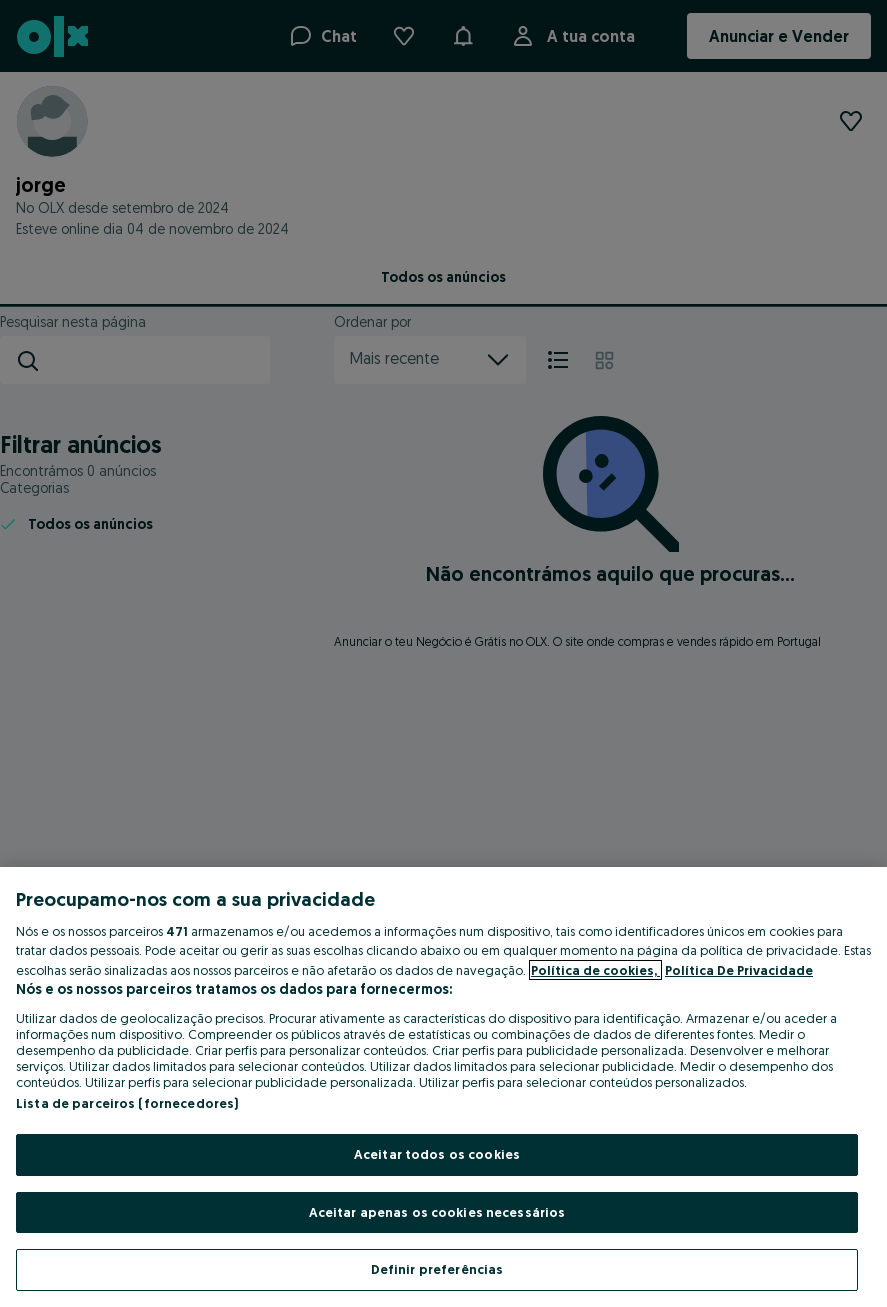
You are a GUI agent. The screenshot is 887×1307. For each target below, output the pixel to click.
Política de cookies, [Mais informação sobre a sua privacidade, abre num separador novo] (595, 970)
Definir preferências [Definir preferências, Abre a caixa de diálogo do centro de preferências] (437, 1269)
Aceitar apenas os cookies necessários (437, 1212)
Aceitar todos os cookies (437, 1154)
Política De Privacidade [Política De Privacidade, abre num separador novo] (739, 970)
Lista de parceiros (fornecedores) (127, 1103)
